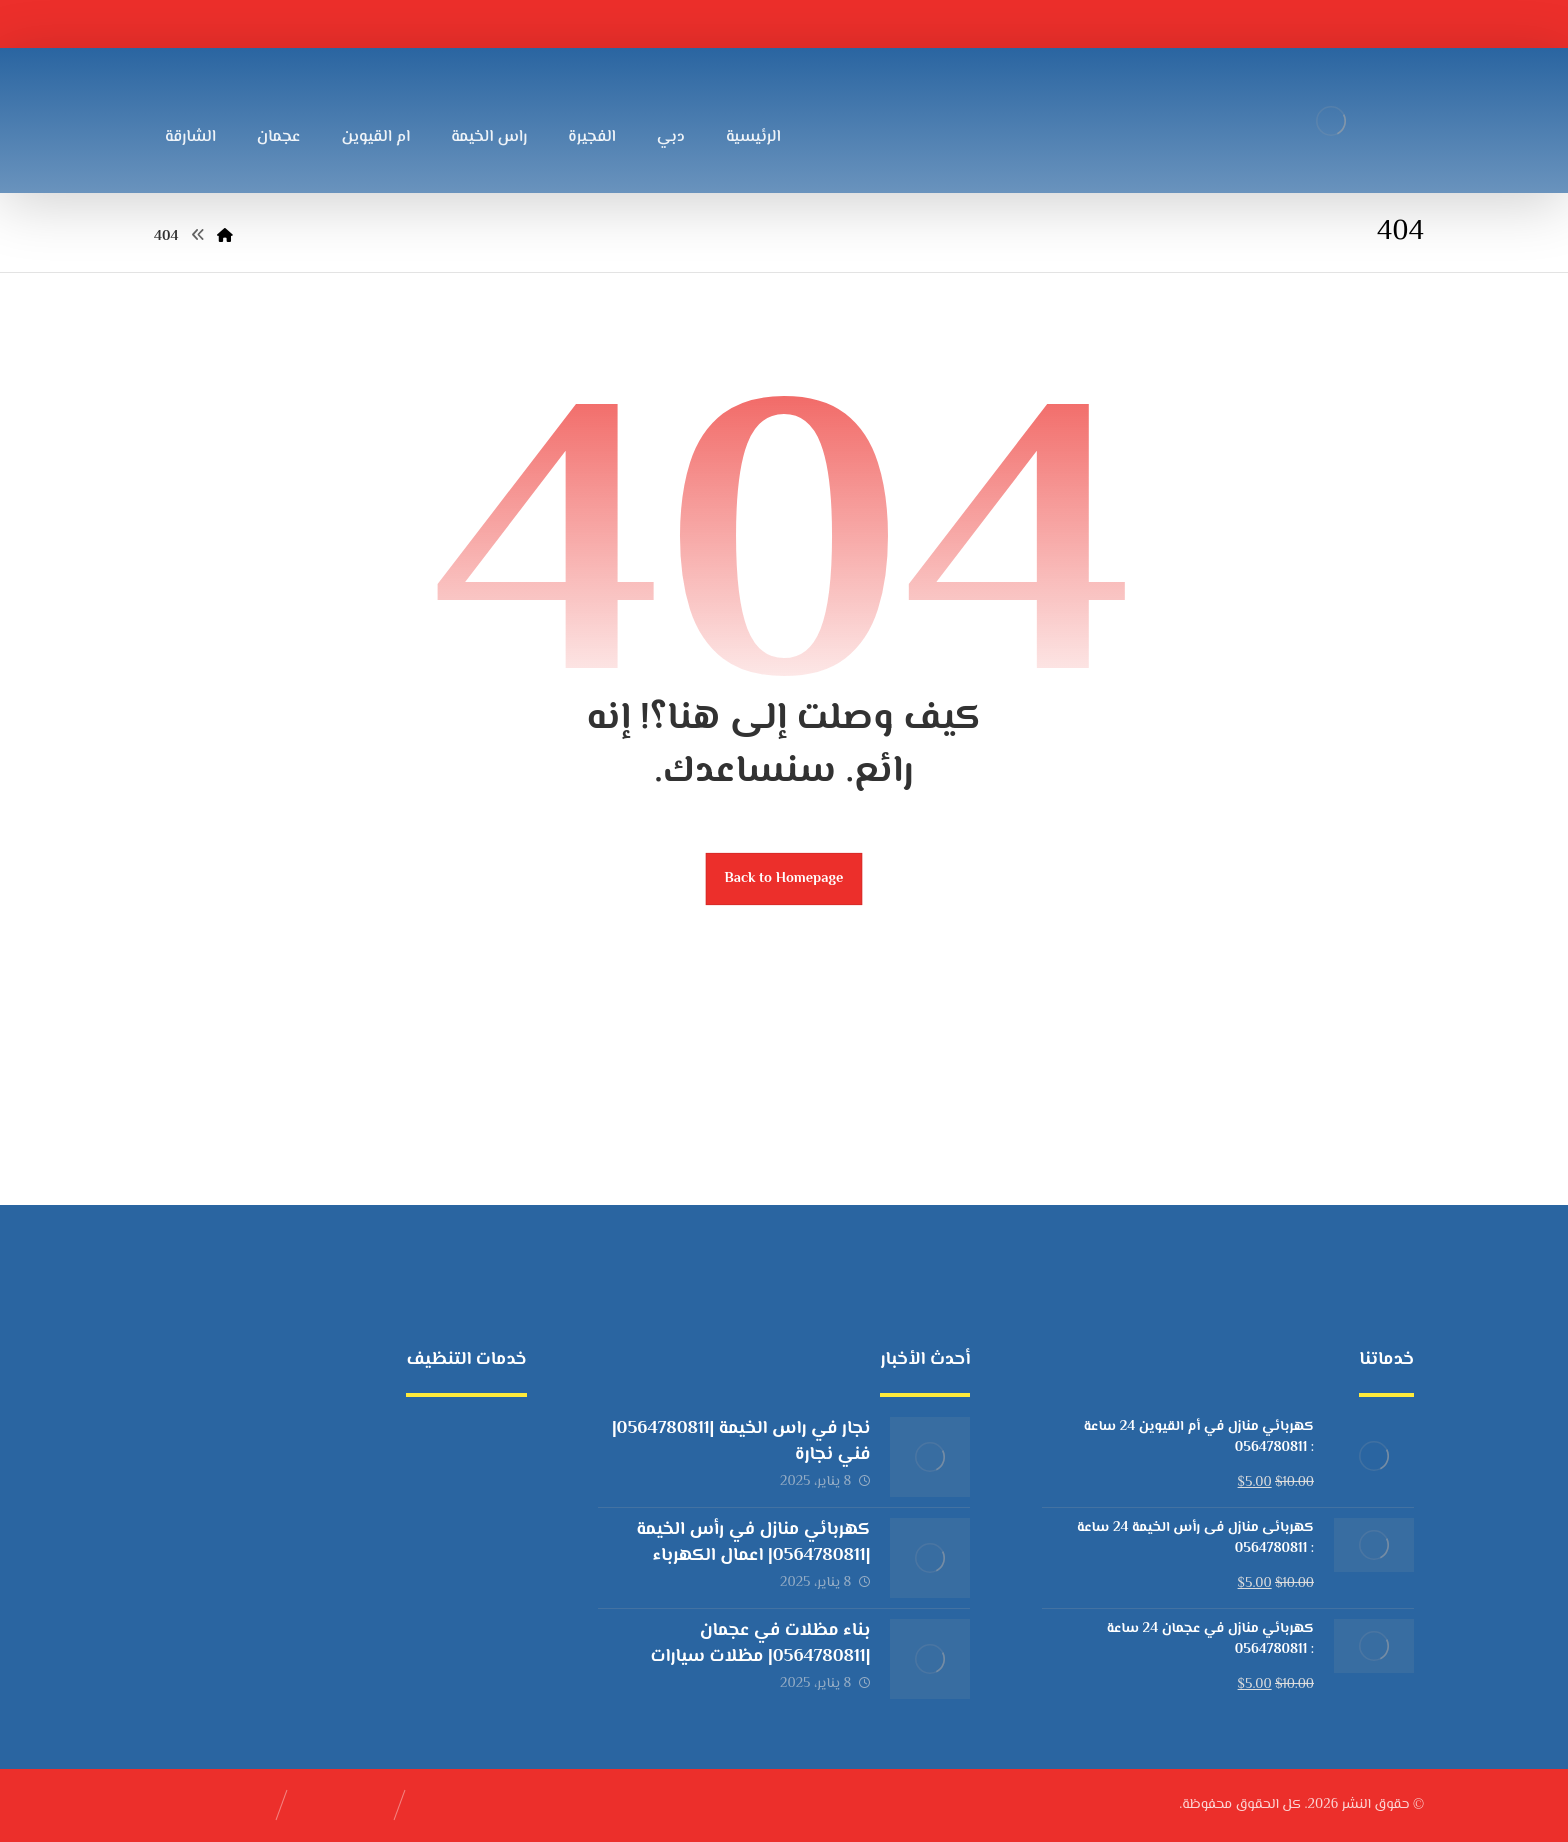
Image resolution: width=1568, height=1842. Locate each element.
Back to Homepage (784, 878)
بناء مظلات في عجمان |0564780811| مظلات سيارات (761, 1643)
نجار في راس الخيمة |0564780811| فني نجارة (741, 1441)
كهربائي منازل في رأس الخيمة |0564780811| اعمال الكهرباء (753, 1542)
